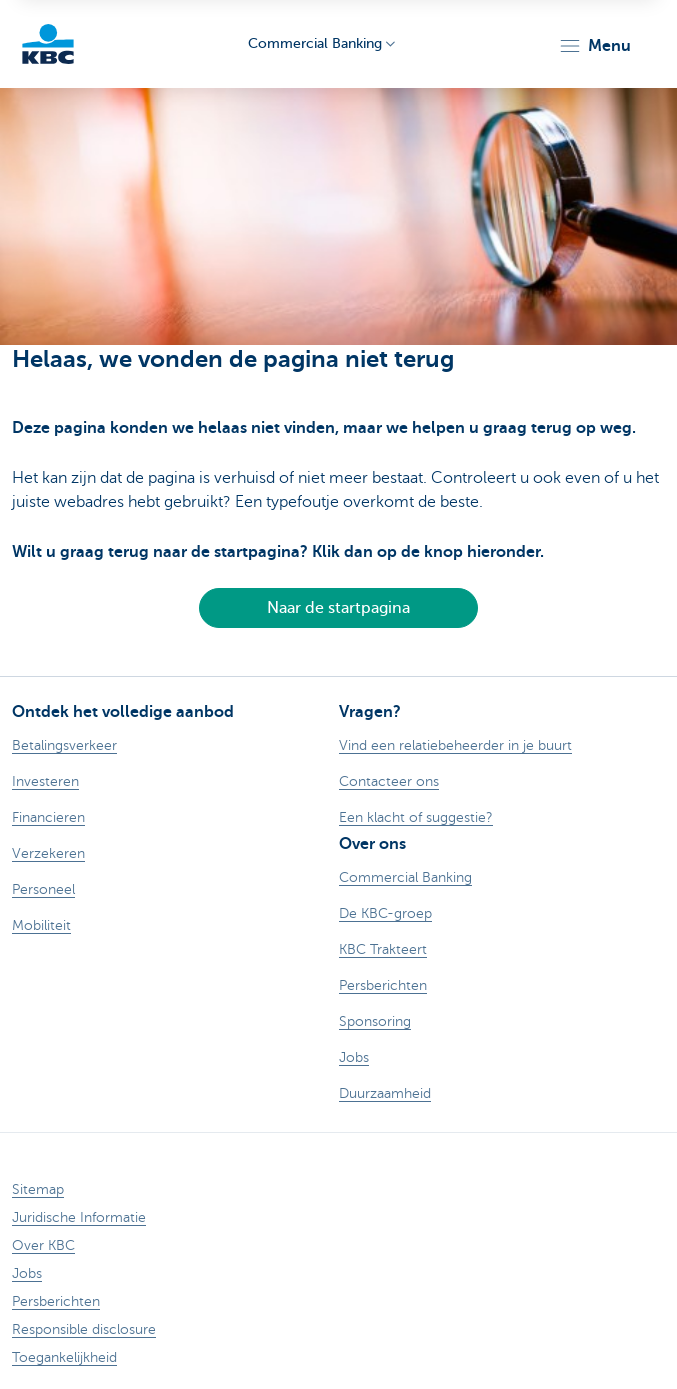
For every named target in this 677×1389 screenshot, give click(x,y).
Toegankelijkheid (64, 1357)
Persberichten (56, 1301)
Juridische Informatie (79, 1217)
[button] (594, 46)
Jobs (27, 1273)
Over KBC (43, 1245)
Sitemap (38, 1189)
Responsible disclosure (84, 1329)
